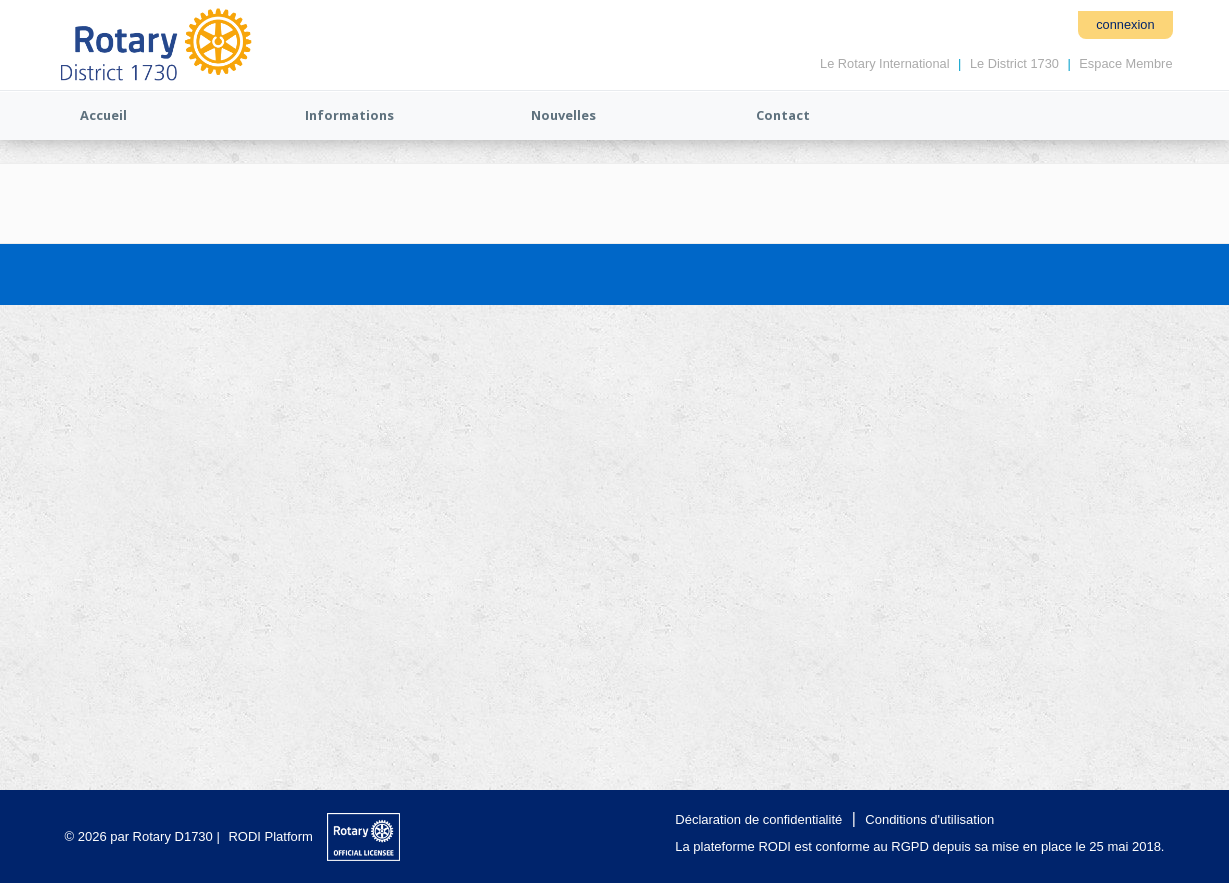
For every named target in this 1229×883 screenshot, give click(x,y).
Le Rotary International (884, 63)
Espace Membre (1125, 63)
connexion (1125, 24)
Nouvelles (563, 115)
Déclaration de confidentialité (758, 819)
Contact (783, 115)
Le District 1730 (1014, 63)
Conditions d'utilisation (929, 819)
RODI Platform (270, 836)
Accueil (103, 115)
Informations (349, 115)
